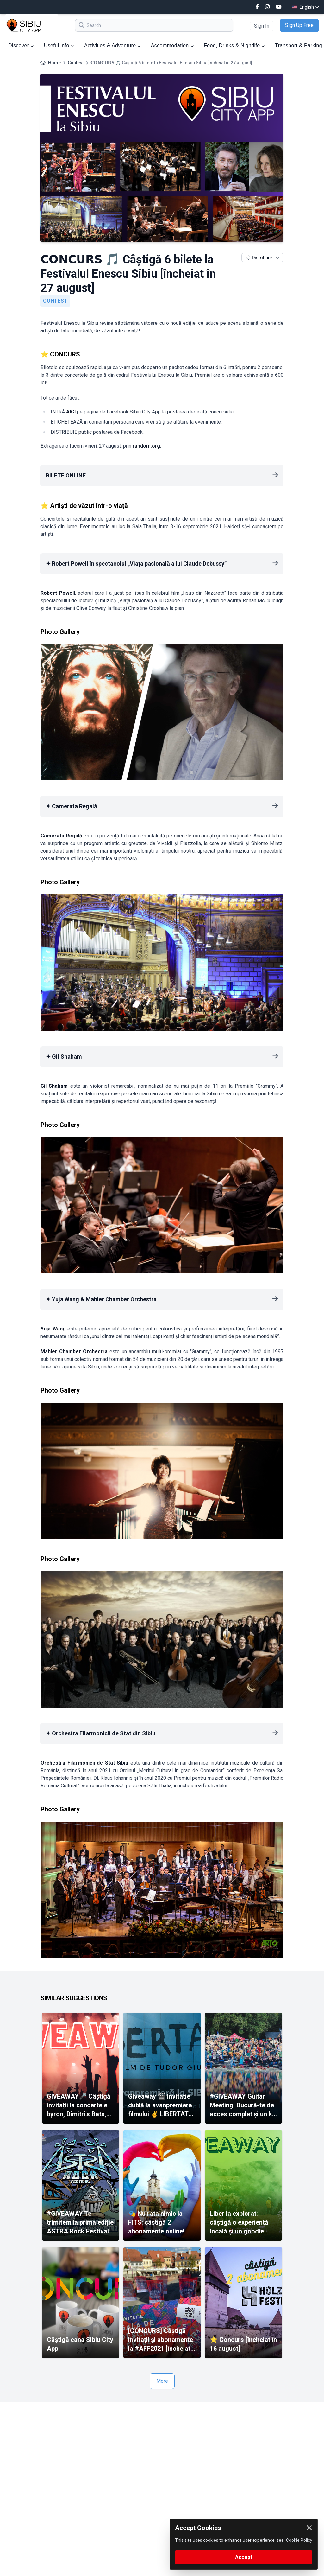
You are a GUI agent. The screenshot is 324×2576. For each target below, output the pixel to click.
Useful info (59, 45)
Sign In (261, 26)
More (162, 2381)
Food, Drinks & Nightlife (234, 45)
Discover (21, 45)
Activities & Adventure (112, 45)
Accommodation (172, 45)
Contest (76, 62)
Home (54, 62)
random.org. (147, 446)
